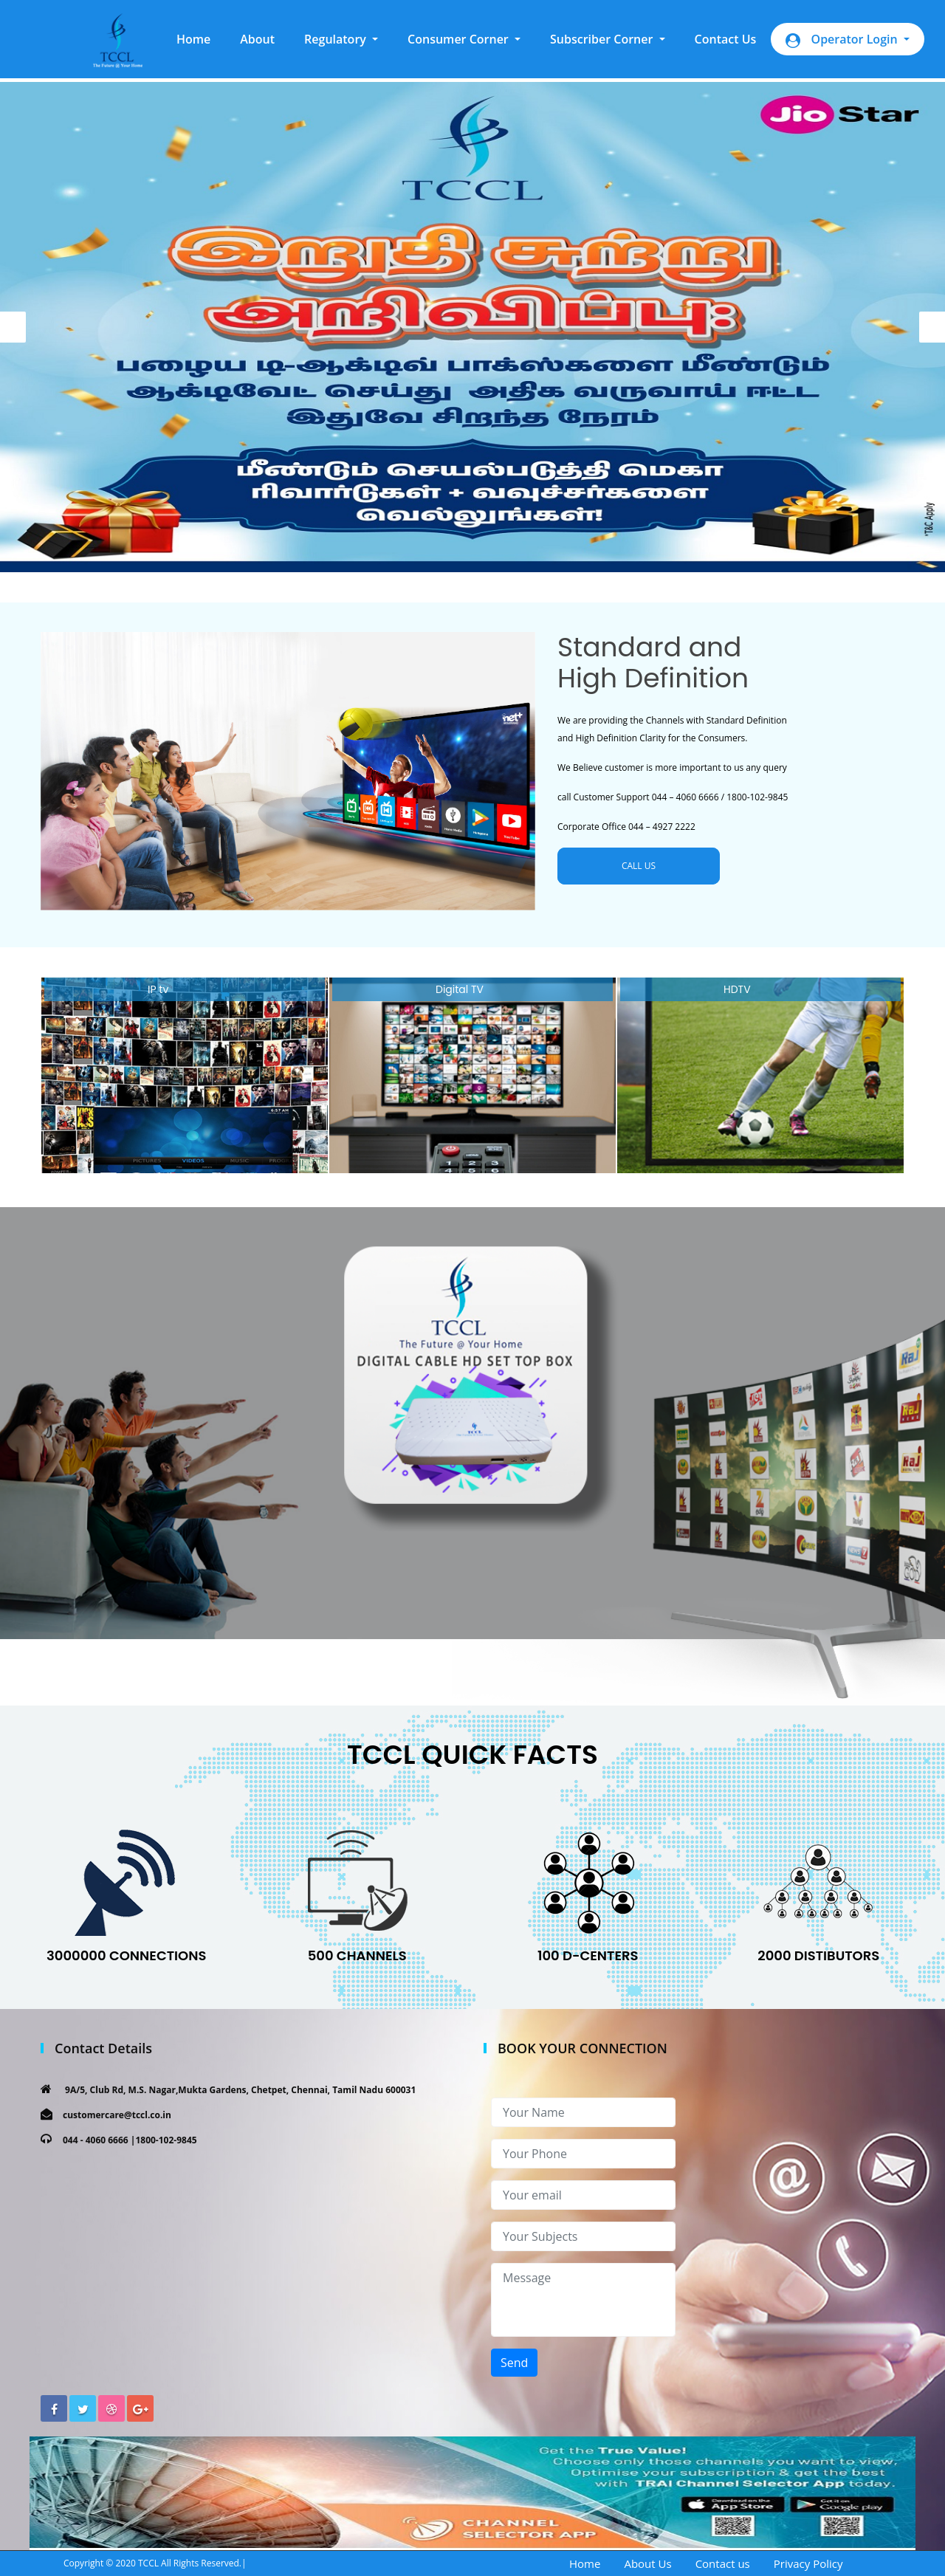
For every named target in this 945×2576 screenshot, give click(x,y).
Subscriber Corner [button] (603, 39)
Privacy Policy (808, 2563)
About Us (647, 2563)
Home (200, 38)
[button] (341, 39)
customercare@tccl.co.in (117, 2115)
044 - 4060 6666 (95, 2140)
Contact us (722, 2563)
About (257, 39)
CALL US (639, 865)
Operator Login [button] (843, 39)
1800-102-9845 (165, 2140)
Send (514, 2363)
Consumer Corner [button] (460, 39)
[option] (472, 327)
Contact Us (726, 39)
